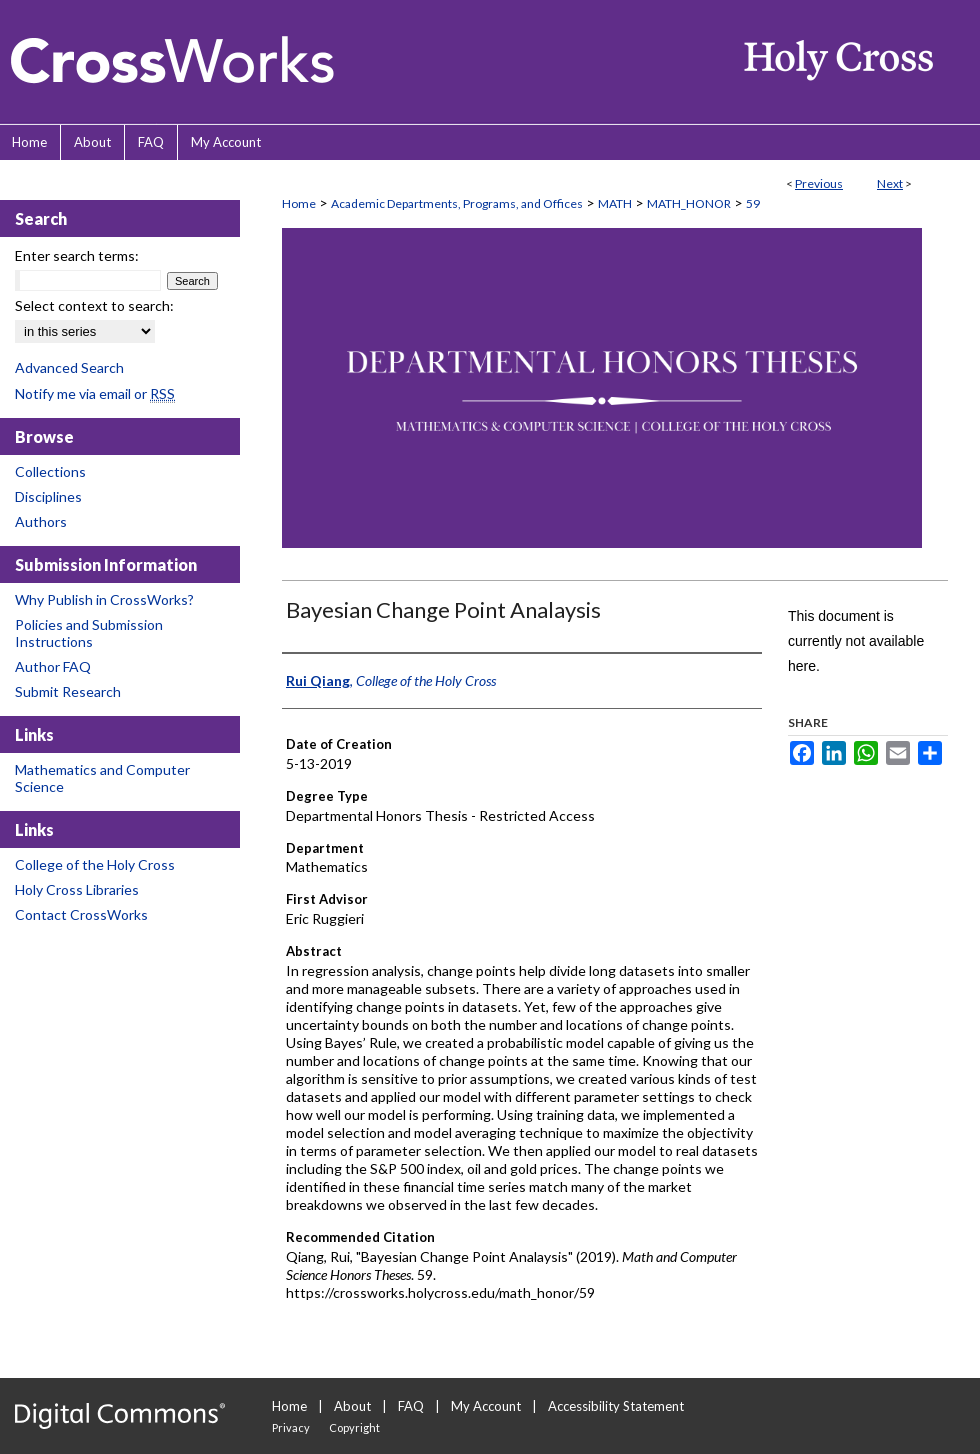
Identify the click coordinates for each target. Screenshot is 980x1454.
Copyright (354, 1427)
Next (890, 183)
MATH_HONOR (689, 203)
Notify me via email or (95, 393)
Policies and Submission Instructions (89, 633)
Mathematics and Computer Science (102, 778)
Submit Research (68, 691)
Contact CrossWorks (81, 914)
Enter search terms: (77, 255)
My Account (486, 1406)
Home (299, 203)
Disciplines (48, 496)
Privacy (291, 1427)
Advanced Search (69, 367)
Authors (41, 521)
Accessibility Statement (616, 1406)
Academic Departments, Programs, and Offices (457, 203)
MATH (615, 203)
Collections (50, 471)
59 (753, 203)
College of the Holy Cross (95, 864)
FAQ (411, 1406)
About (352, 1406)
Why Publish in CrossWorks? (104, 599)
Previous (819, 183)
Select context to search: (94, 305)
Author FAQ (53, 666)
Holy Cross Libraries (77, 889)
